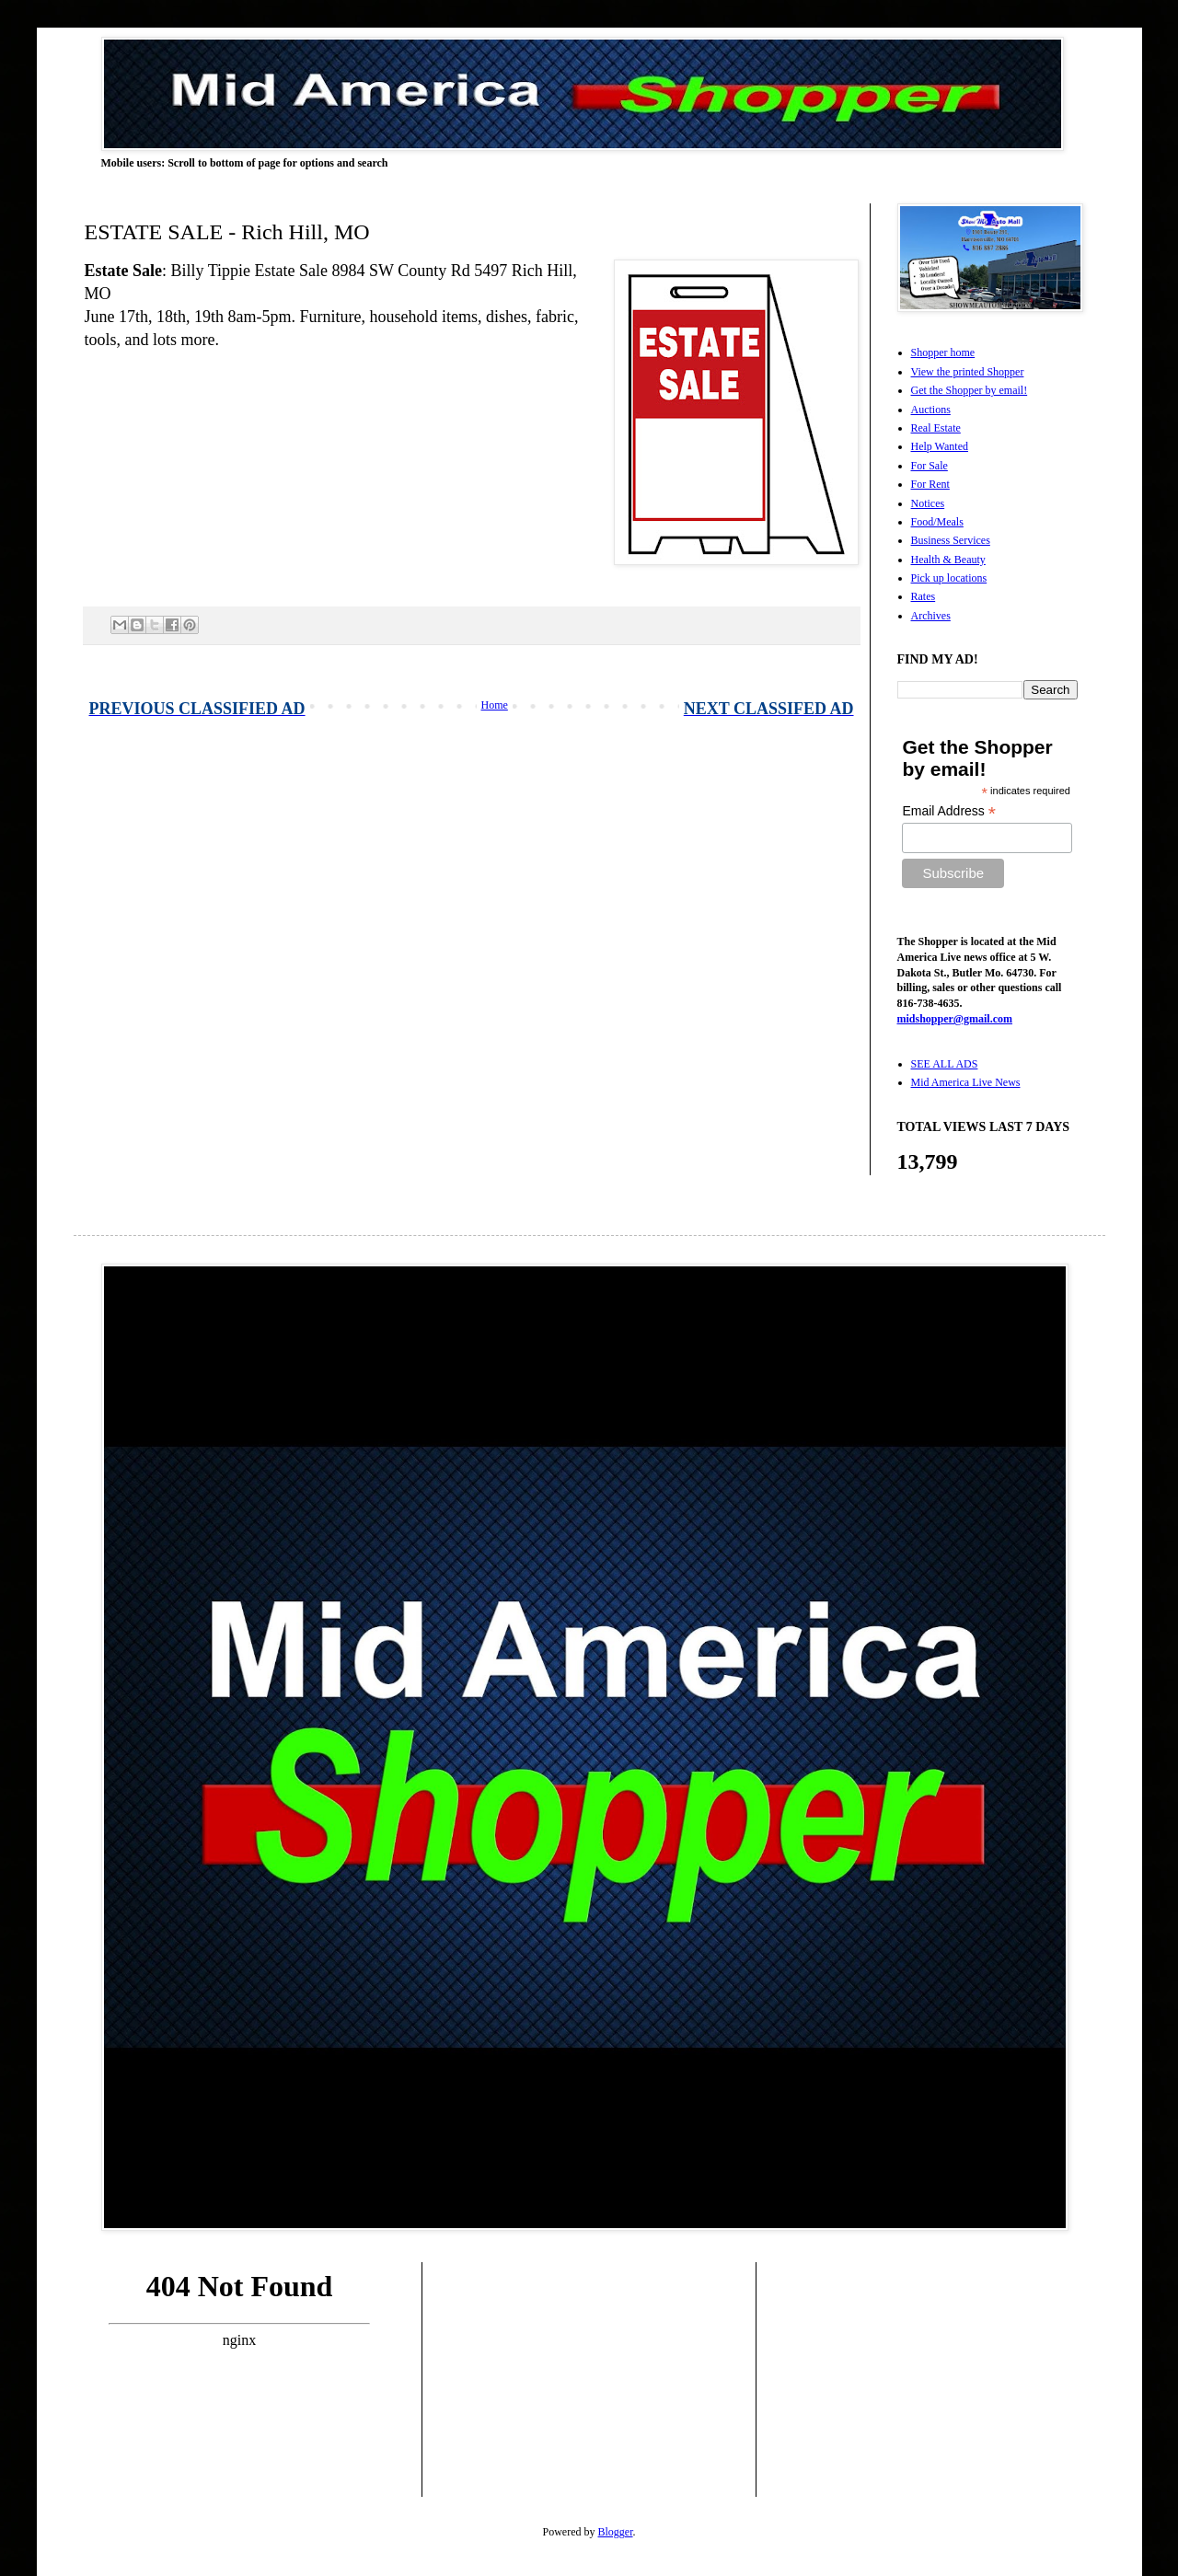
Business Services (950, 540)
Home (494, 705)
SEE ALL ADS (944, 1063)
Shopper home (943, 352)
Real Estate (936, 428)
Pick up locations (949, 578)
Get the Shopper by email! (969, 390)
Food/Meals (937, 521)
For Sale (929, 465)
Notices (928, 503)
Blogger (615, 2531)
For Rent (930, 484)
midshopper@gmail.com (955, 1018)
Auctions (931, 409)
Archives (931, 615)
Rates (923, 596)
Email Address (949, 811)
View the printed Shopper (967, 371)
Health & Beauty (948, 559)
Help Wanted (939, 446)
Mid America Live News (966, 1082)
